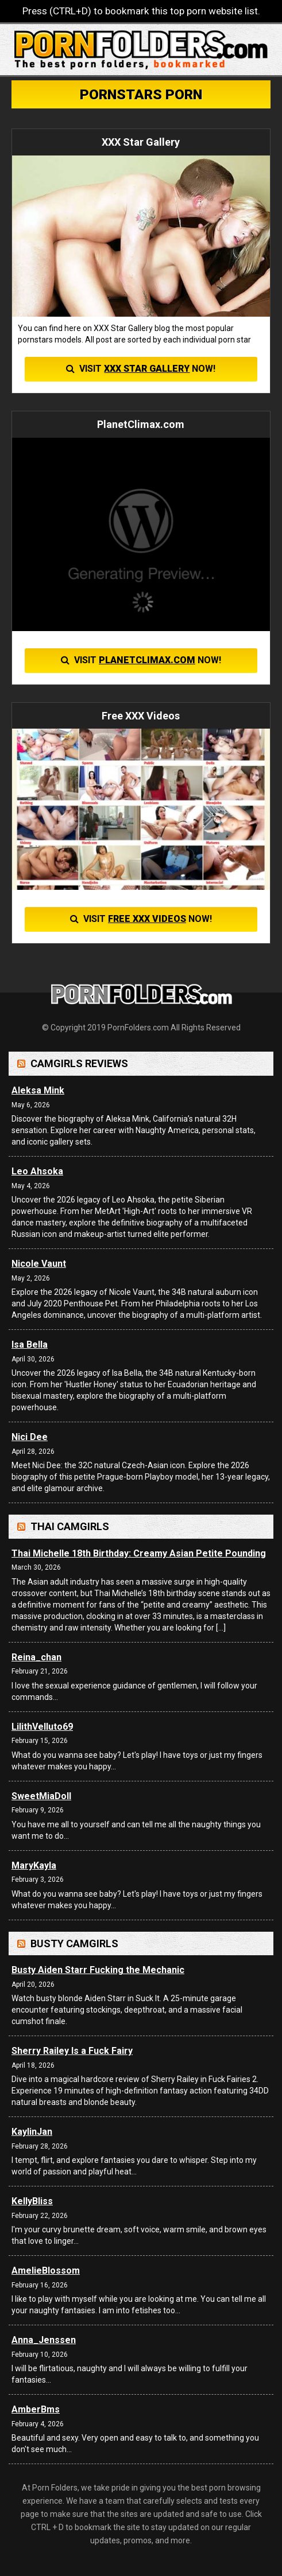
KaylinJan (31, 2131)
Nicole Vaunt (38, 1263)
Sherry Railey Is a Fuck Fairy (72, 2050)
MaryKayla (33, 1865)
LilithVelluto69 (42, 1726)
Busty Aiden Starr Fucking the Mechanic (97, 1969)
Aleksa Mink (37, 1090)
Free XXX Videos (147, 918)
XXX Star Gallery (147, 368)
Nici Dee (29, 1436)
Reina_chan (36, 1657)
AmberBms (35, 2409)
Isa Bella (29, 1344)
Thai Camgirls (69, 1526)
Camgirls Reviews (79, 1063)
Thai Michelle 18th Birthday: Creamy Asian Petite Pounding (138, 1553)
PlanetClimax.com (147, 660)
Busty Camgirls (74, 1943)
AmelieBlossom (45, 2270)
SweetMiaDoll (41, 1796)
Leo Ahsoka (37, 1171)
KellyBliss (32, 2201)
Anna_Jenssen (43, 2339)
